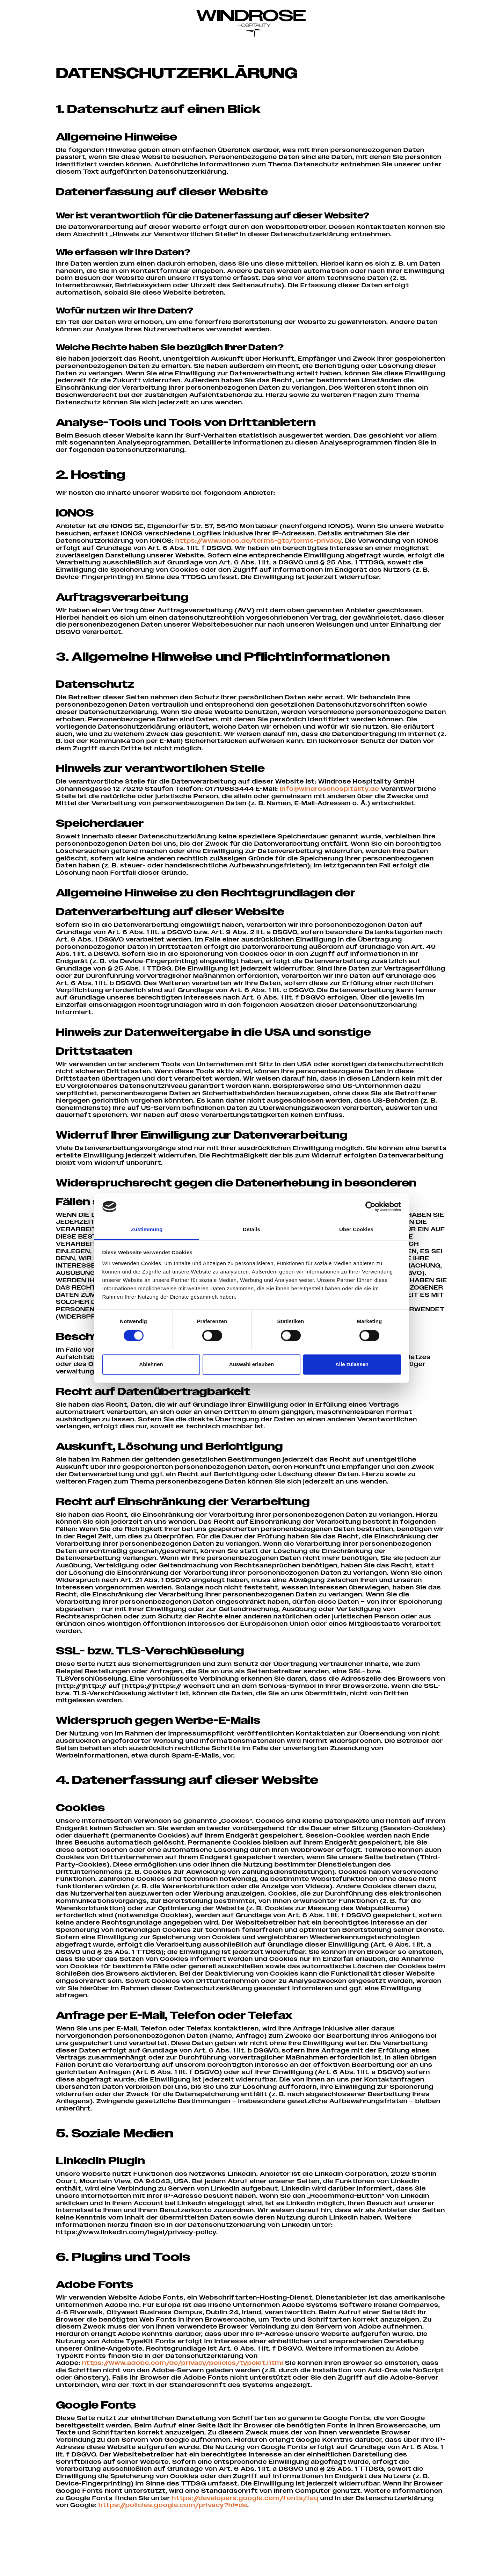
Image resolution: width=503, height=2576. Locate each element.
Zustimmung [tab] (147, 1230)
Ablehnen (151, 1365)
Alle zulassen (352, 1365)
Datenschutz (365, 2564)
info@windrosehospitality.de (332, 803)
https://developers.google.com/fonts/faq (300, 2536)
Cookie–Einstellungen (417, 2564)
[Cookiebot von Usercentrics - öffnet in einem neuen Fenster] (370, 1206)
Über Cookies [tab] (356, 1230)
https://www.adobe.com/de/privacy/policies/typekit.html (184, 2400)
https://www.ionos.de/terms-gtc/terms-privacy (275, 545)
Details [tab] (251, 1230)
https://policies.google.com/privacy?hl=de (256, 2544)
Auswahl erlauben (251, 1365)
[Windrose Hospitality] (251, 21)
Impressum (326, 2564)
